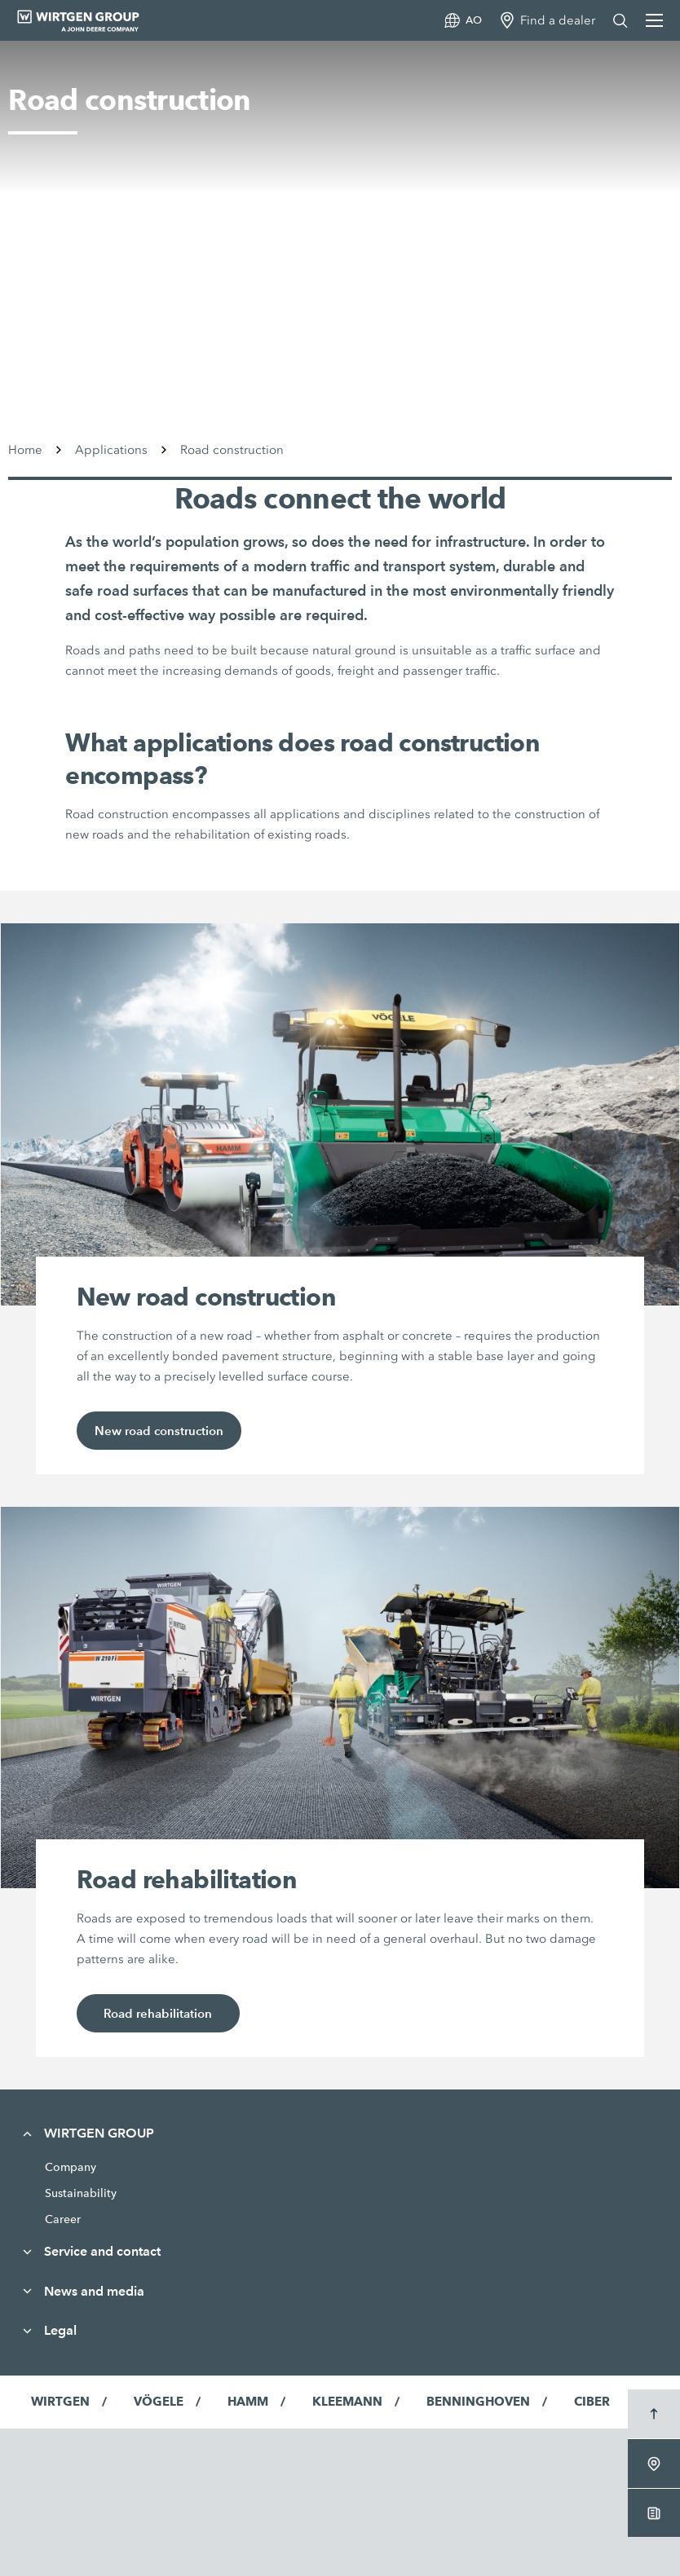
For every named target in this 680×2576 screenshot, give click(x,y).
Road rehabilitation (158, 2013)
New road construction (159, 1430)
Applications (111, 450)
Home (25, 450)
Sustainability (81, 2193)
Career (63, 2219)
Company (70, 2167)
